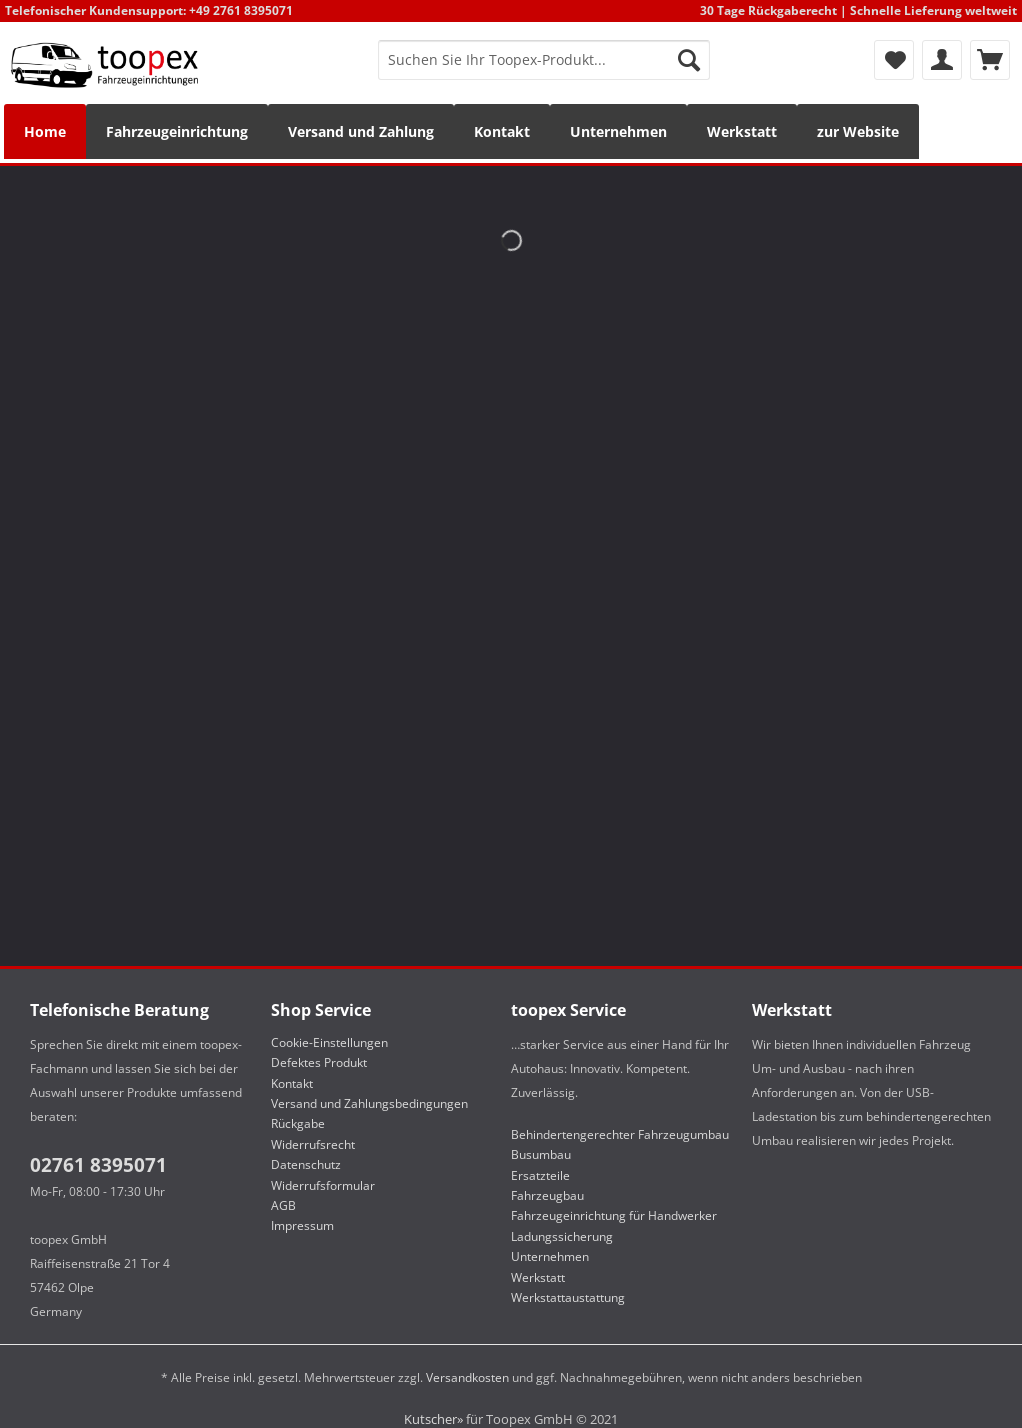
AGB (283, 1205)
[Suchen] (689, 60)
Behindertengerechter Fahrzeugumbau (620, 1134)
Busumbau (541, 1154)
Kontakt (292, 1083)
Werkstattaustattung (568, 1297)
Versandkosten (467, 1377)
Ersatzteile (540, 1175)
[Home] (45, 131)
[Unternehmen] (618, 131)
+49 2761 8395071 (241, 10)
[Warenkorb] (990, 60)
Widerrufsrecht (313, 1144)
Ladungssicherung (562, 1236)
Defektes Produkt (319, 1062)
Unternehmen (550, 1256)
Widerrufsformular (323, 1185)
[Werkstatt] (742, 131)
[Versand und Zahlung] (361, 131)
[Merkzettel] (894, 60)
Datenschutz (306, 1164)
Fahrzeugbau (547, 1195)
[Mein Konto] (942, 60)
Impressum (302, 1225)
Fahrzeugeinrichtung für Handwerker (614, 1215)
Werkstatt (538, 1277)
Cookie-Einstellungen (329, 1042)
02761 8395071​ (98, 1165)
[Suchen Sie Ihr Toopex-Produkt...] (544, 60)
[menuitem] (544, 69)
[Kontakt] (502, 131)
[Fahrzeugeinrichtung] (177, 131)
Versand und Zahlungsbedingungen (369, 1103)
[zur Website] (858, 131)
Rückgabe (298, 1123)
